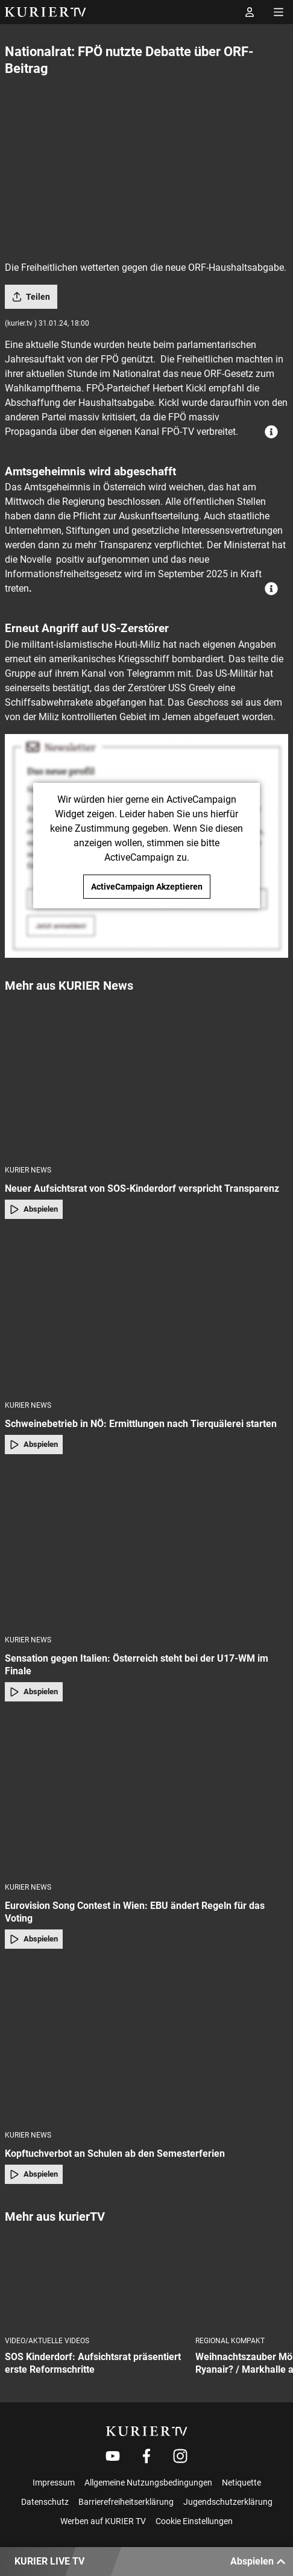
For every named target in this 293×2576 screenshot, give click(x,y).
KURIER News (28, 1170)
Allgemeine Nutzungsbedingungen (148, 2482)
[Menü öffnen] (278, 12)
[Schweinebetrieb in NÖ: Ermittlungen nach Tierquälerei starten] (146, 1313)
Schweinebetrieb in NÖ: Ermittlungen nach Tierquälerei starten (141, 1423)
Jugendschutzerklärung (228, 2502)
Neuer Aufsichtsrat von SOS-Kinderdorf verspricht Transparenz (142, 1188)
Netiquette (241, 2482)
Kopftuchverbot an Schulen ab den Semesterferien (115, 2153)
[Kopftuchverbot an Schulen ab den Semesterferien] (146, 2042)
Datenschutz (45, 2502)
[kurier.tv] (146, 2431)
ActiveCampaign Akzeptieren (147, 886)
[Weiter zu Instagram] (180, 2456)
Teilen (31, 297)
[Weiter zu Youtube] (113, 2456)
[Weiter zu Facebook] (146, 2456)
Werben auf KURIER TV (103, 2521)
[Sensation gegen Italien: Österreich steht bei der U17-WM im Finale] (146, 1548)
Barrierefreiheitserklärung (126, 2502)
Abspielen (34, 1209)
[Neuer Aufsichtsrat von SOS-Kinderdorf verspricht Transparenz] (146, 1078)
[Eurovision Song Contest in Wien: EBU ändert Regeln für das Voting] (146, 1795)
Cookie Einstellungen (194, 2521)
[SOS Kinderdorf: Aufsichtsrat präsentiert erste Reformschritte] (95, 2281)
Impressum (54, 2482)
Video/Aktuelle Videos (47, 2341)
